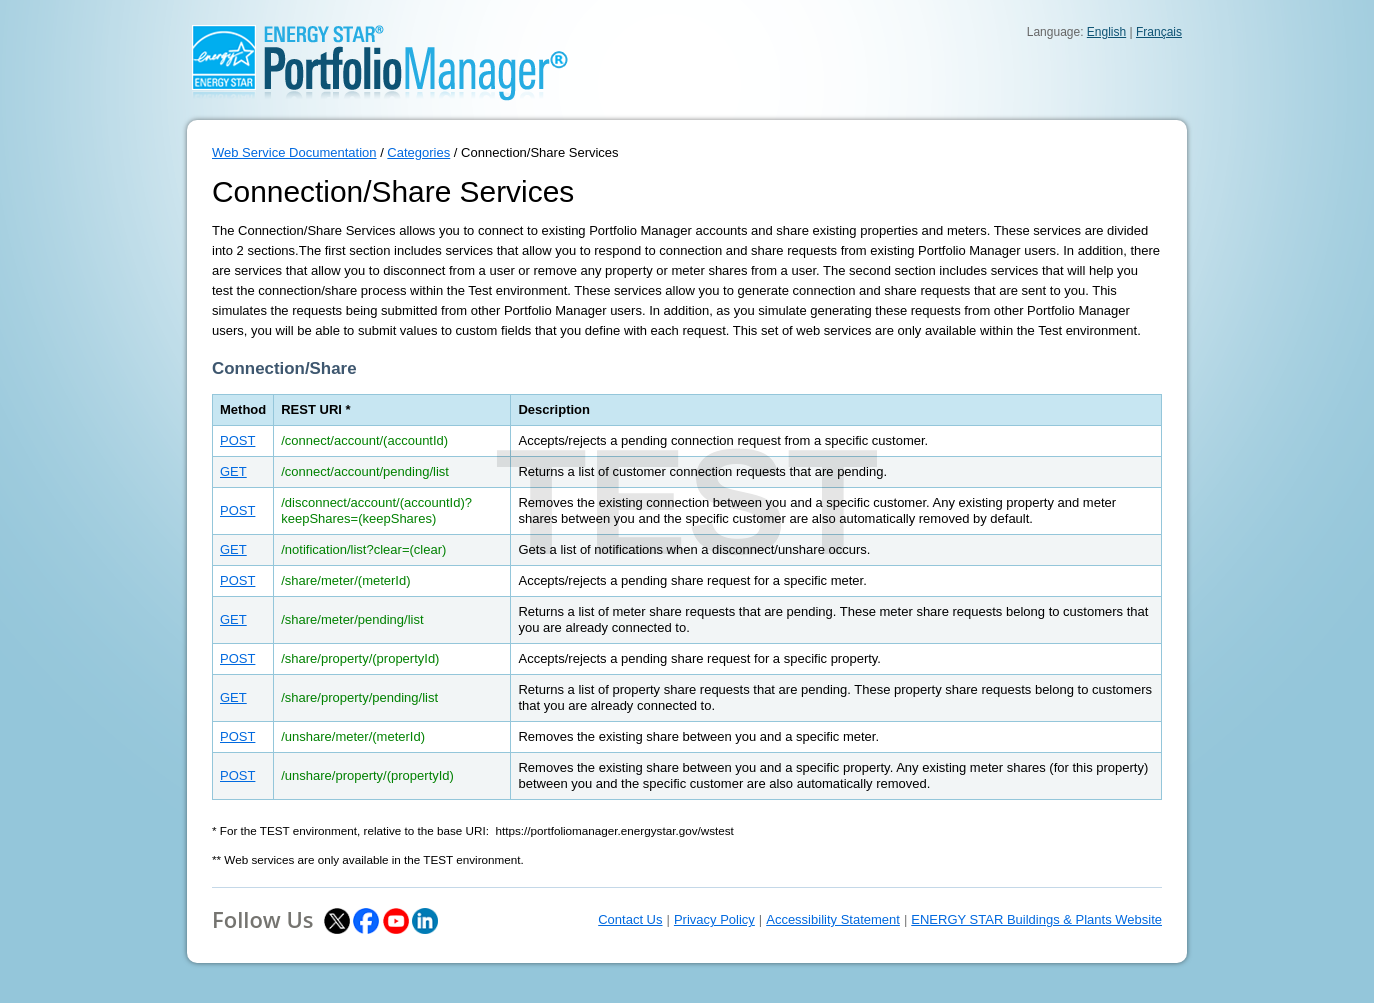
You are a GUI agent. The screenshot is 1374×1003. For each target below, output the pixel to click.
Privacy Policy (714, 919)
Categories (418, 152)
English (1106, 32)
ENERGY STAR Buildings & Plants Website (1036, 919)
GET (233, 471)
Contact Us (630, 919)
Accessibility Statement (833, 919)
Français (1159, 32)
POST (237, 440)
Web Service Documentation (294, 152)
